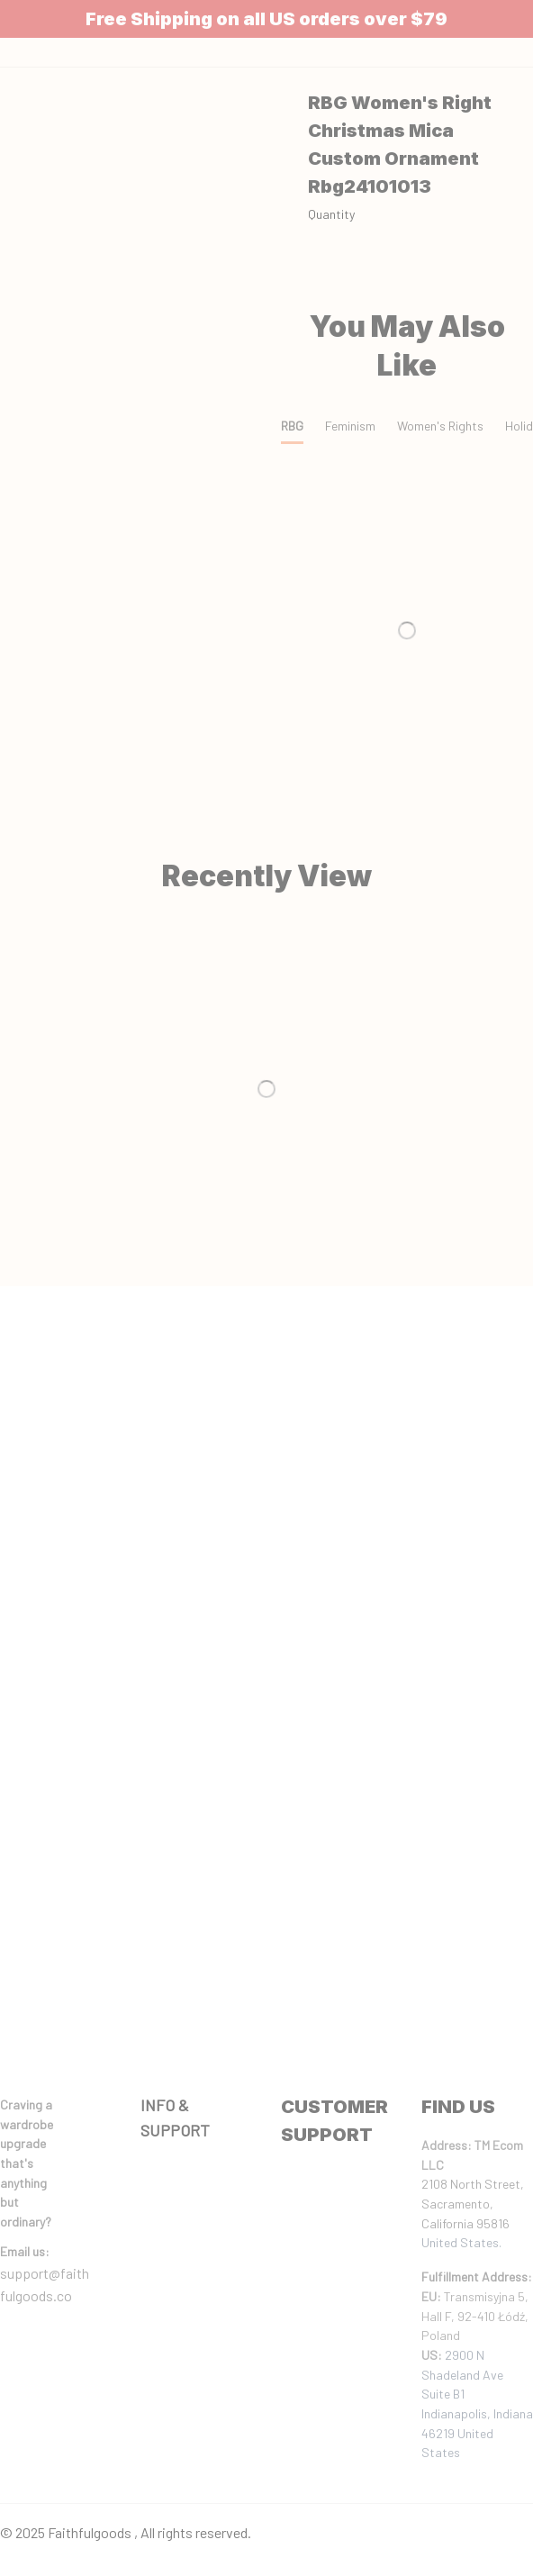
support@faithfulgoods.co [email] (44, 2284)
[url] (25, 2252)
